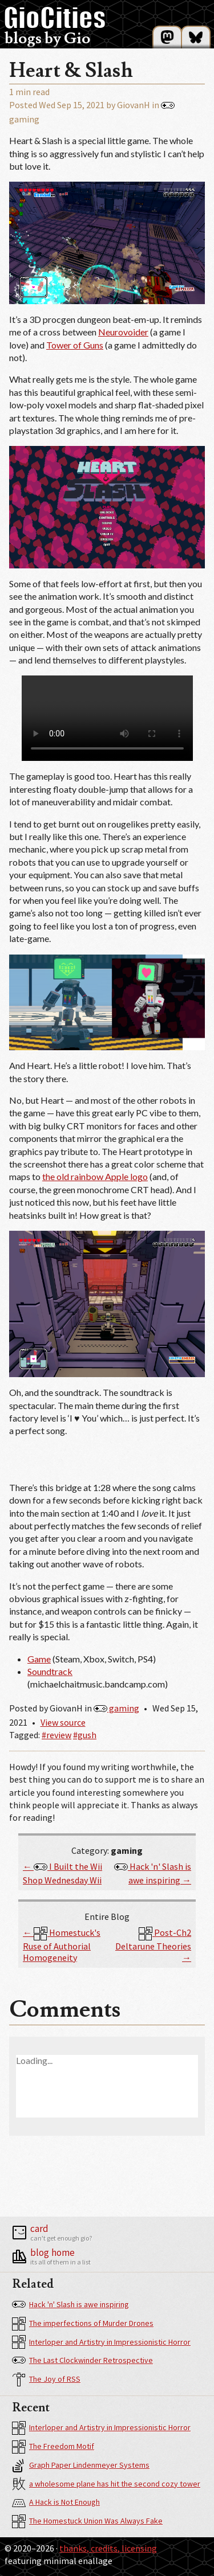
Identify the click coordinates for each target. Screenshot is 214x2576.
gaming (116, 1708)
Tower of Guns (74, 344)
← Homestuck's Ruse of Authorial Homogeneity (61, 1945)
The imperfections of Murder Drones (83, 2324)
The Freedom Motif (53, 2447)
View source (63, 1722)
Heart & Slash (71, 71)
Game (39, 1658)
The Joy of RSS (46, 2379)
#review (56, 1734)
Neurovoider (123, 331)
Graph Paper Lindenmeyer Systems (81, 2465)
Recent (31, 2407)
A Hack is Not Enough (56, 2502)
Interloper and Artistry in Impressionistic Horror (101, 2342)
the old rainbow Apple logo (95, 1176)
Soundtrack (49, 1671)
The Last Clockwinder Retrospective (82, 2361)
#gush (84, 1734)
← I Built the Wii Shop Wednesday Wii (62, 1873)
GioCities (54, 17)
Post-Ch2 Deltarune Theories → (153, 1945)
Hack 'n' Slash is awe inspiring (70, 2305)
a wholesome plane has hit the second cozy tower (106, 2484)
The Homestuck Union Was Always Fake (87, 2521)
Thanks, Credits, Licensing (108, 2548)
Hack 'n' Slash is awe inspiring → (152, 1873)
